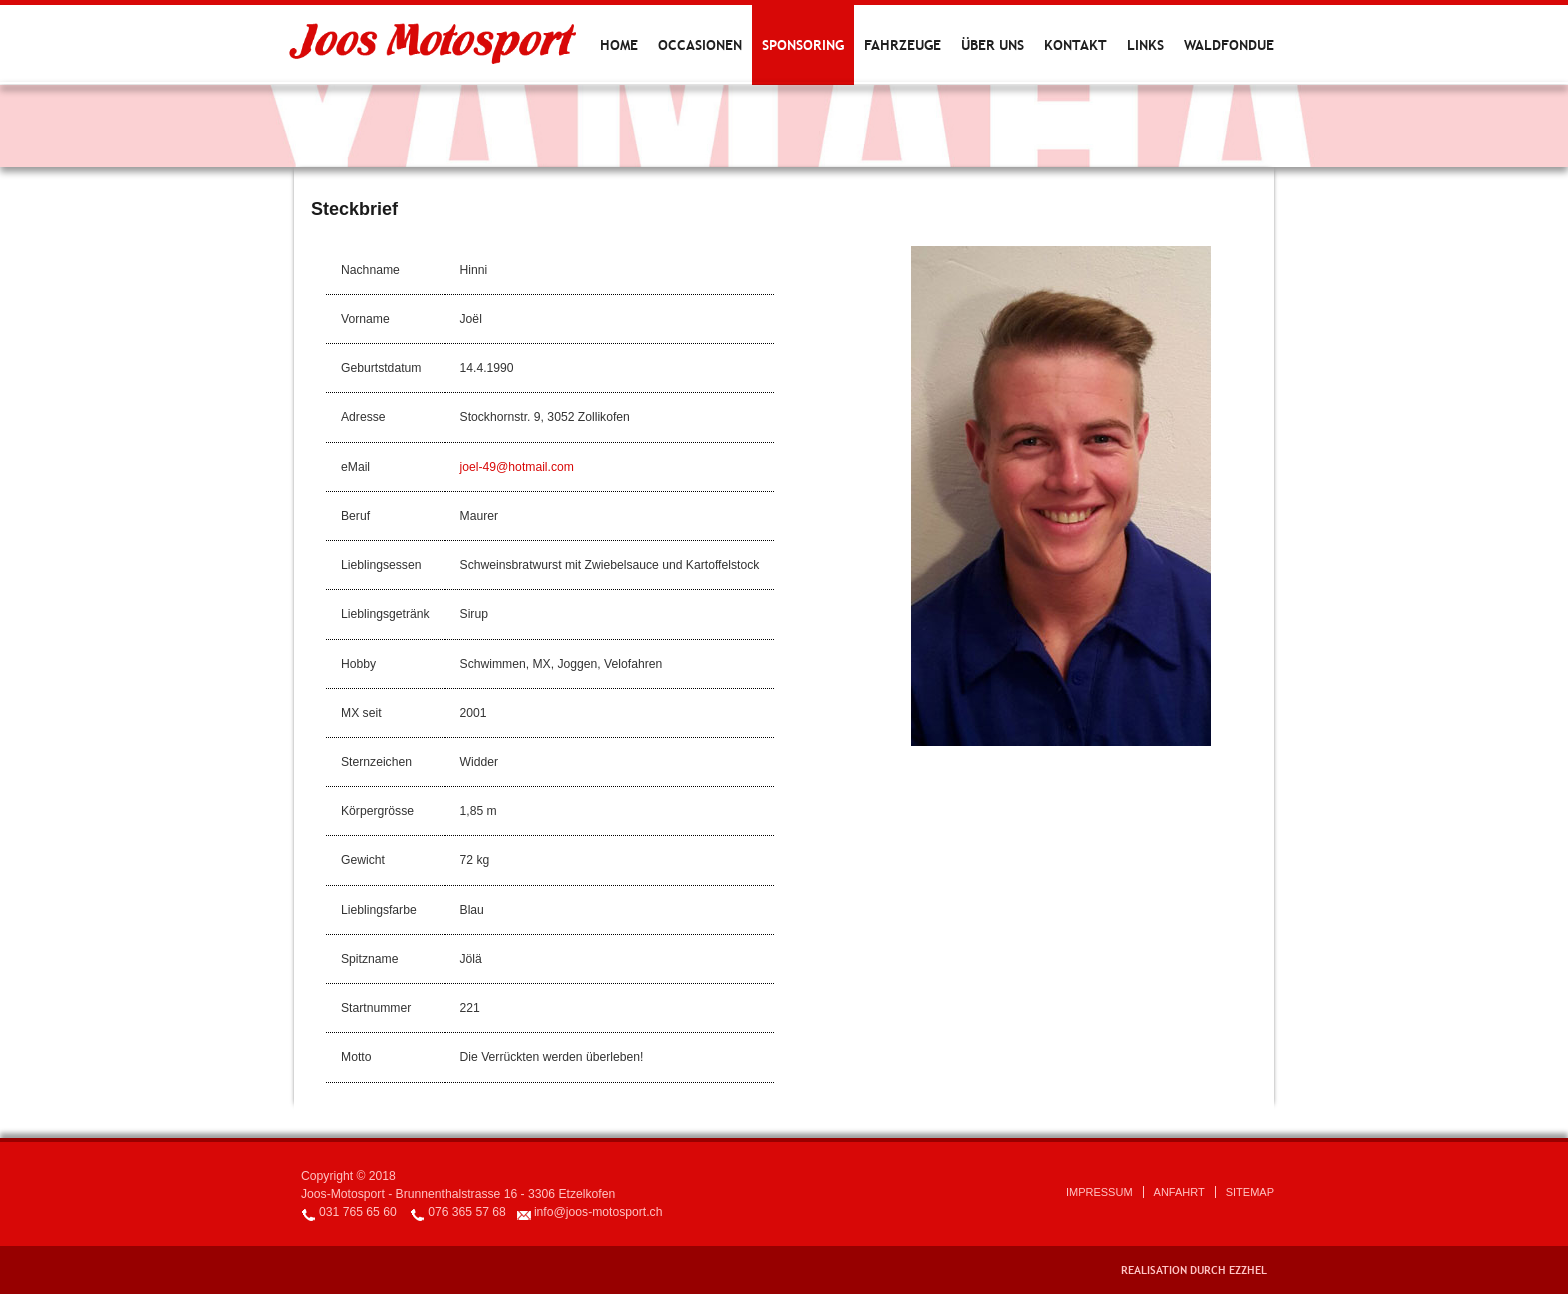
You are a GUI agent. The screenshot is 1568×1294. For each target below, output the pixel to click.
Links (1145, 45)
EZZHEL (1248, 1270)
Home (619, 45)
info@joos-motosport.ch (598, 1212)
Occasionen (700, 45)
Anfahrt (1179, 1192)
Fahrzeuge (902, 45)
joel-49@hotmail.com (517, 467)
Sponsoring (803, 45)
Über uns (992, 45)
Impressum (1099, 1192)
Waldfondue (1229, 45)
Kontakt (1075, 45)
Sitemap (1250, 1192)
